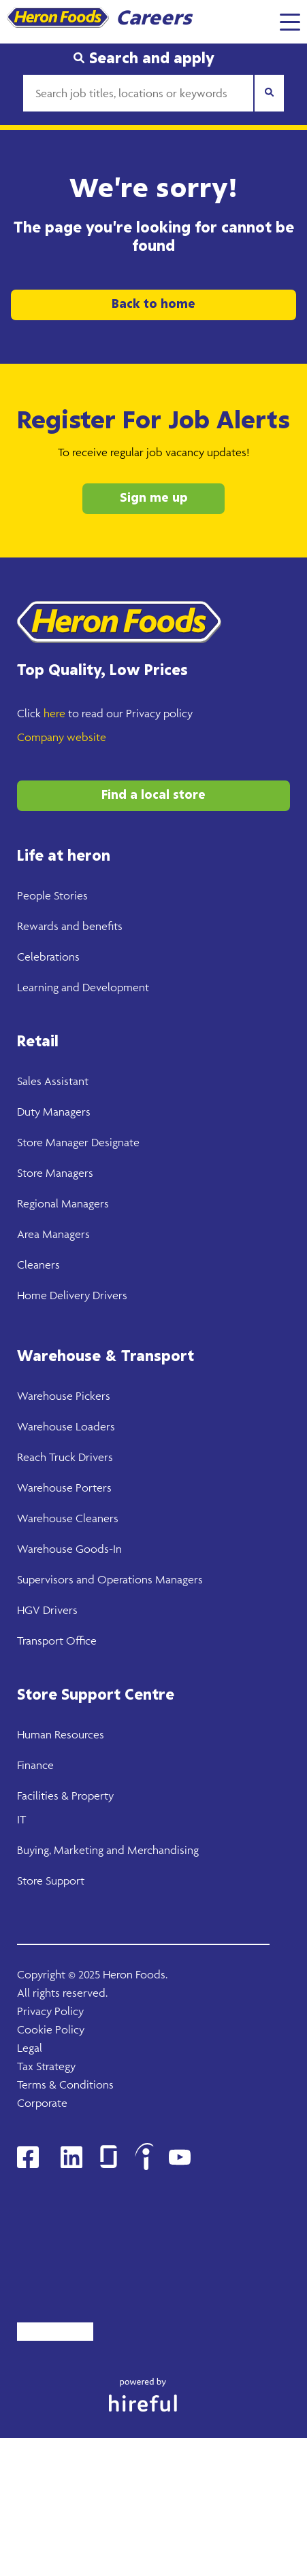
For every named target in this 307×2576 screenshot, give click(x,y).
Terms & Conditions (65, 2084)
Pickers (91, 1396)
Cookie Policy (50, 2029)
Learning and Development (83, 987)
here (54, 713)
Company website (61, 737)
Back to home (153, 304)
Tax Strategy (46, 2066)
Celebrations (48, 956)
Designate (114, 1142)
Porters (92, 1487)
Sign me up (154, 498)
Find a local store (153, 795)
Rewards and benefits (70, 926)
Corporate (42, 2103)
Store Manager (52, 1142)
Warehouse (45, 1396)
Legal (29, 2048)
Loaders (94, 1426)
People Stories (52, 895)
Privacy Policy (50, 2011)
